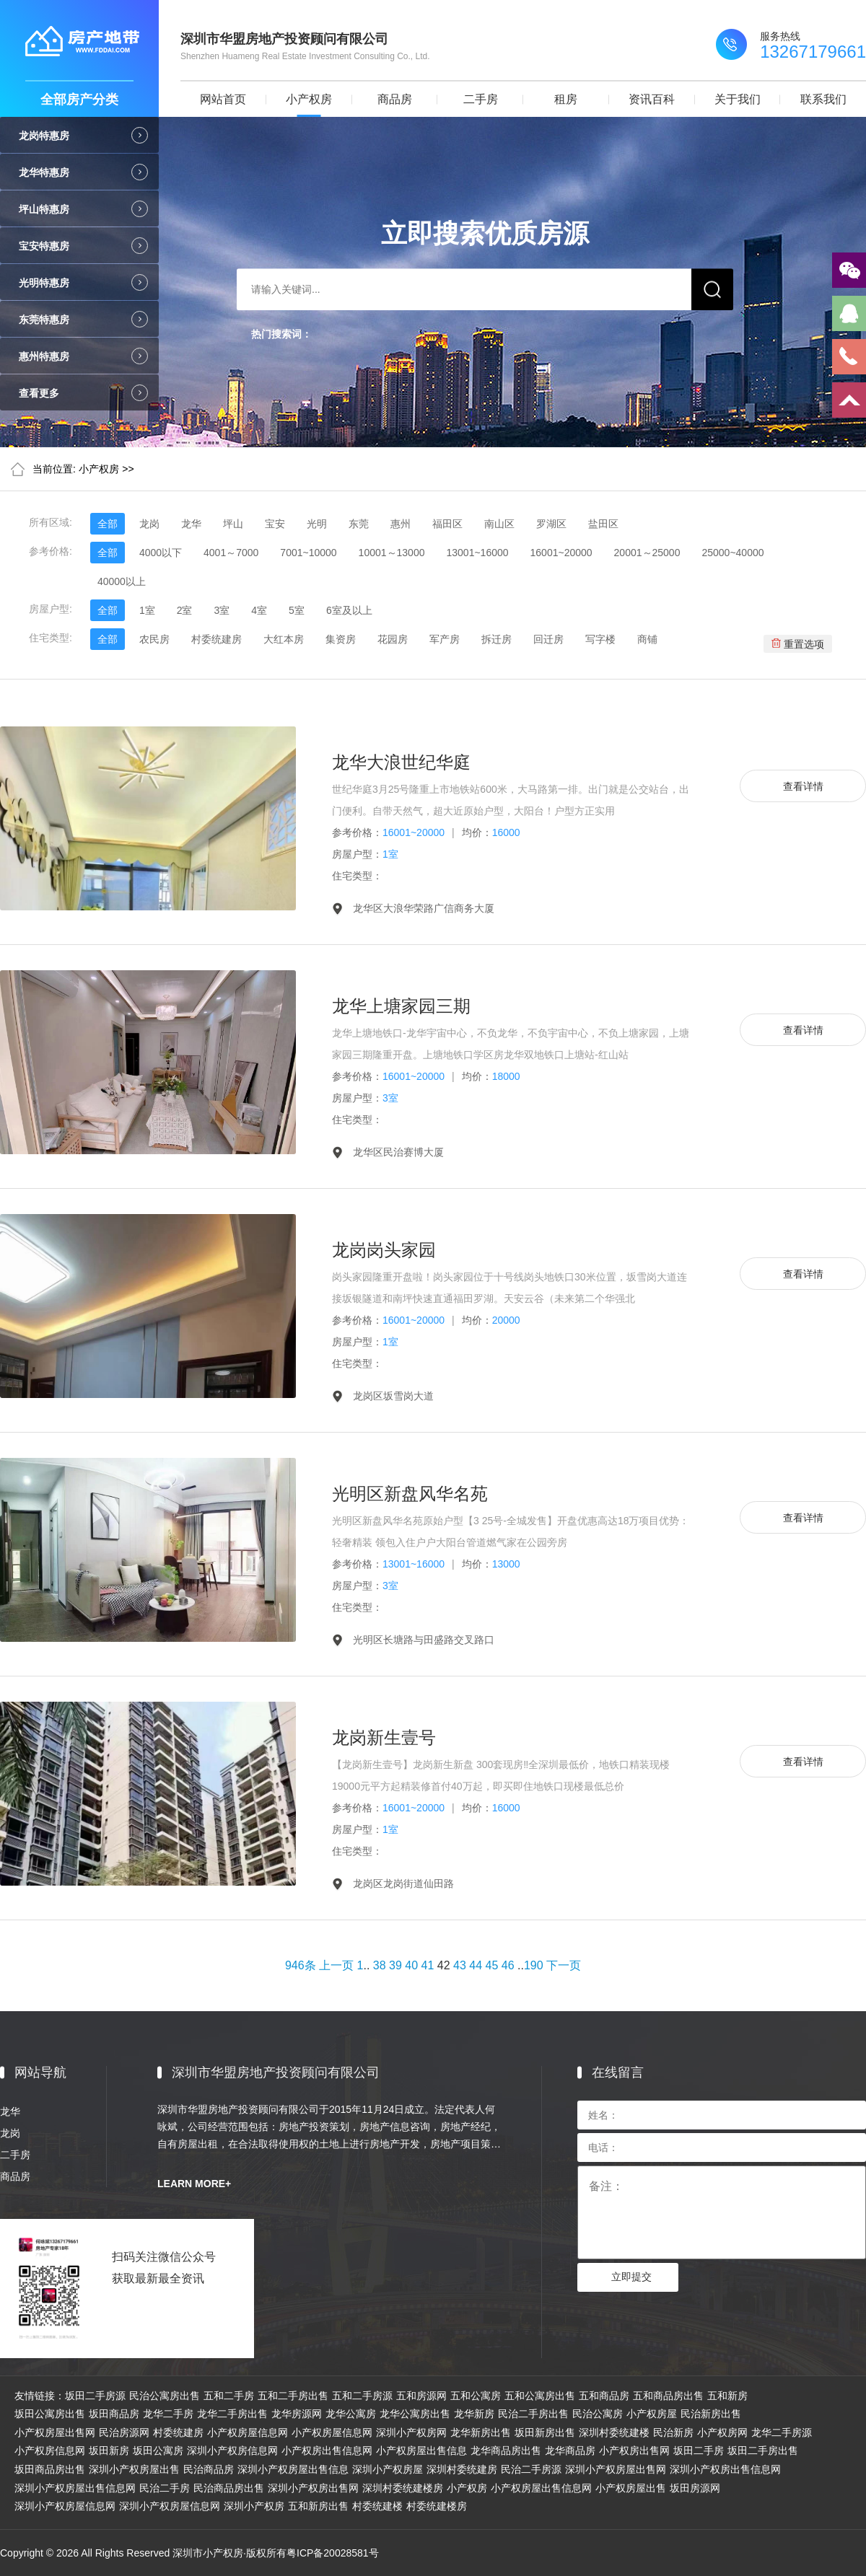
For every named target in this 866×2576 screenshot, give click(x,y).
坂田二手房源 (95, 2396)
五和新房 (727, 2396)
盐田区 (603, 523)
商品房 (394, 99)
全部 (107, 523)
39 (395, 1965)
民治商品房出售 (228, 2488)
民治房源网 (124, 2432)
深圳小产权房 (254, 2506)
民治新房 (673, 2432)
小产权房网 (722, 2432)
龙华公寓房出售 (415, 2414)
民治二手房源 (531, 2469)
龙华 (191, 523)
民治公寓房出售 (164, 2396)
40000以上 (121, 581)
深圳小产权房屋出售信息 (293, 2469)
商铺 (647, 639)
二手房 (480, 99)
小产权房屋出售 (630, 2488)
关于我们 (737, 99)
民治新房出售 (711, 2414)
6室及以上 (349, 610)
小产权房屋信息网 (247, 2432)
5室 (297, 610)
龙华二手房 (168, 2414)
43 (459, 1965)
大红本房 (283, 639)
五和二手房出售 (293, 2396)
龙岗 (149, 523)
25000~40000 (732, 552)
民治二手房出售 (533, 2414)
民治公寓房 (597, 2414)
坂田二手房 (698, 2450)
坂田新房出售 (545, 2432)
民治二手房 (164, 2488)
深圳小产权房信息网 (232, 2450)
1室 (147, 610)
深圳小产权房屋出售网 (615, 2469)
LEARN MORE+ (194, 2183)
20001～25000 (647, 552)
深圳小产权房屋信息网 (64, 2506)
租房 (565, 99)
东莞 (359, 523)
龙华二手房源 (781, 2432)
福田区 (447, 523)
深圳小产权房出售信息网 (725, 2469)
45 (492, 1965)
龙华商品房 (570, 2450)
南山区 (499, 523)
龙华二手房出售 (232, 2414)
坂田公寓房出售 (49, 2414)
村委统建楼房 (436, 2506)
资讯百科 (652, 99)
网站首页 (223, 99)
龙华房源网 (296, 2414)
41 (427, 1965)
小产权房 (309, 99)
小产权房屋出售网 (54, 2432)
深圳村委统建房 (462, 2469)
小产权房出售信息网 (326, 2450)
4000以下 (160, 552)
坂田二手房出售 (762, 2450)
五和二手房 (229, 2396)
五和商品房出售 (668, 2396)
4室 (259, 610)
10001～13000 (392, 552)
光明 (317, 523)
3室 (221, 610)
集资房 (340, 639)
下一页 (563, 1965)
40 (411, 1965)
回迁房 (548, 639)
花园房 (392, 639)
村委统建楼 (377, 2506)
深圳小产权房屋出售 (134, 2469)
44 (475, 1965)
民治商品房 (208, 2469)
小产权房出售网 (634, 2450)
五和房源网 (421, 2396)
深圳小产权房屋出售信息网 (75, 2488)
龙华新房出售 (480, 2432)
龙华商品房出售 (506, 2450)
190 (533, 1965)
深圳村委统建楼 (614, 2432)
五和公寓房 (475, 2396)
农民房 (154, 639)
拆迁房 (496, 639)
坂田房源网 (695, 2488)
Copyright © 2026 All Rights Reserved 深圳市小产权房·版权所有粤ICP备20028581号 (189, 2553)
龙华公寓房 (350, 2414)
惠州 (400, 523)
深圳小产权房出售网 (313, 2488)
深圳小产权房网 (411, 2432)
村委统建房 (216, 639)
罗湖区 (551, 523)
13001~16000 (477, 552)
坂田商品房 (114, 2414)
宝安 (275, 523)
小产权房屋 (651, 2414)
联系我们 (823, 99)
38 (379, 1965)
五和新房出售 (318, 2506)
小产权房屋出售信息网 (541, 2488)
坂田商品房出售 (49, 2469)
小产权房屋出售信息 (421, 2450)
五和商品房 (604, 2396)
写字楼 (600, 639)
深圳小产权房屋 (387, 2469)
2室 (185, 610)
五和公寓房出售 (539, 2396)
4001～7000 (231, 552)
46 (508, 1965)
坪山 (233, 523)
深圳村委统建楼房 (402, 2488)
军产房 (444, 639)
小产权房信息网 (49, 2450)
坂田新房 (109, 2450)
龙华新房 (474, 2414)
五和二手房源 (362, 2396)
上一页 (336, 1965)
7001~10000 (308, 552)
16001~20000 (561, 552)
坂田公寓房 (158, 2450)
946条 (300, 1965)
